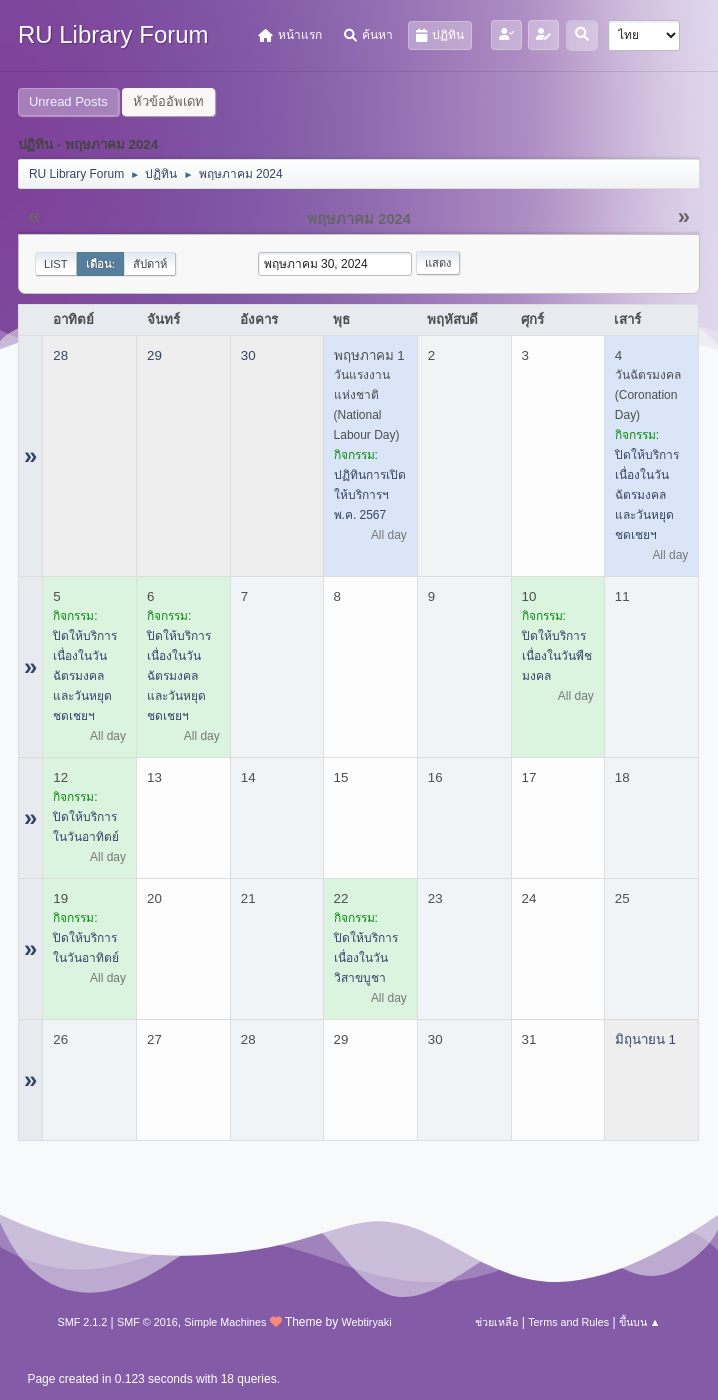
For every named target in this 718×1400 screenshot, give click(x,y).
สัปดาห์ (150, 264)
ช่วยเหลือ (496, 1322)
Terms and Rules (568, 1322)
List (56, 264)
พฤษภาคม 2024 (359, 219)
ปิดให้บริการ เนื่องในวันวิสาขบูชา (366, 958)
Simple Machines (225, 1322)
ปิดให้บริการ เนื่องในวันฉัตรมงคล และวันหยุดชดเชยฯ (647, 495)
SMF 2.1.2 (82, 1322)
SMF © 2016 (147, 1322)
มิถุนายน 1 (645, 1039)
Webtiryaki (367, 1322)
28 (60, 355)
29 (154, 355)
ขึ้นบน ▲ (640, 1322)
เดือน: (101, 264)
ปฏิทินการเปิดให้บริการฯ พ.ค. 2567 (370, 495)
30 (248, 355)
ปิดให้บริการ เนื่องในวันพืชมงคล (557, 656)
